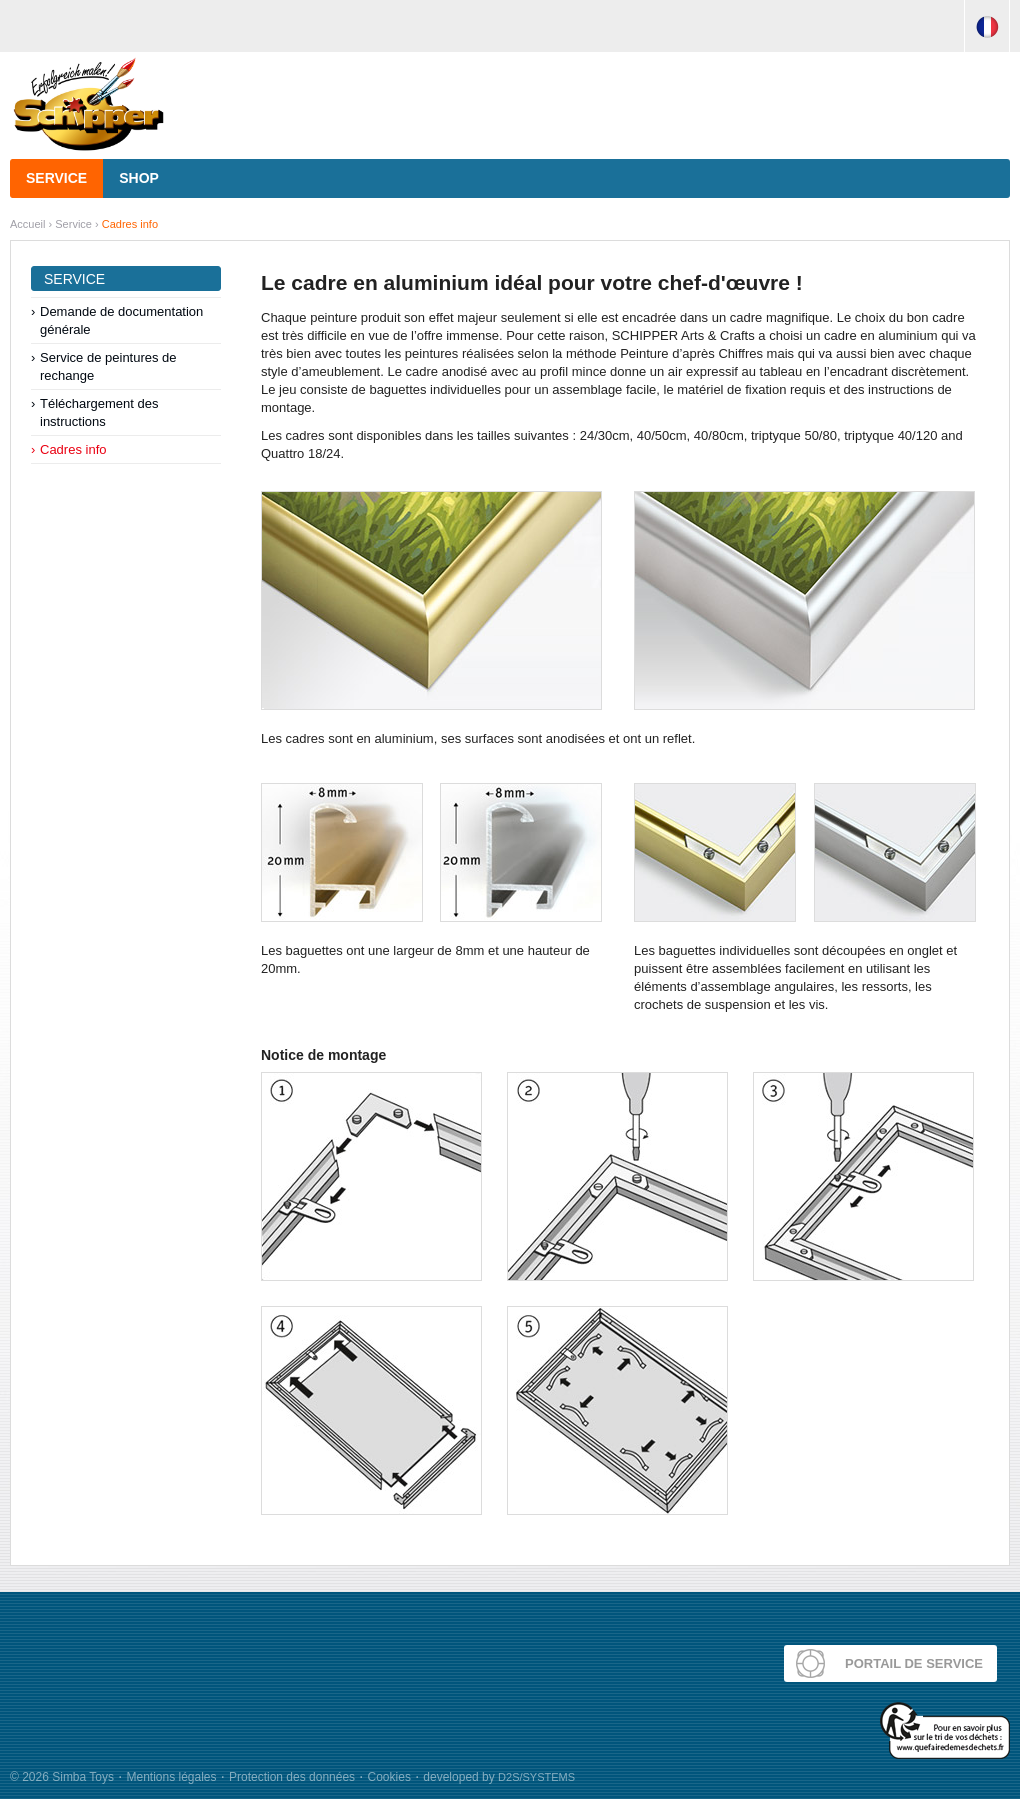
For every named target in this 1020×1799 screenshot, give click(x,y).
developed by (499, 1777)
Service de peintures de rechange (108, 366)
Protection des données (292, 1777)
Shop (139, 178)
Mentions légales (171, 1777)
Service (56, 178)
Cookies (389, 1777)
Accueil (27, 224)
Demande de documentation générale (121, 320)
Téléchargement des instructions (99, 412)
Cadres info (130, 224)
